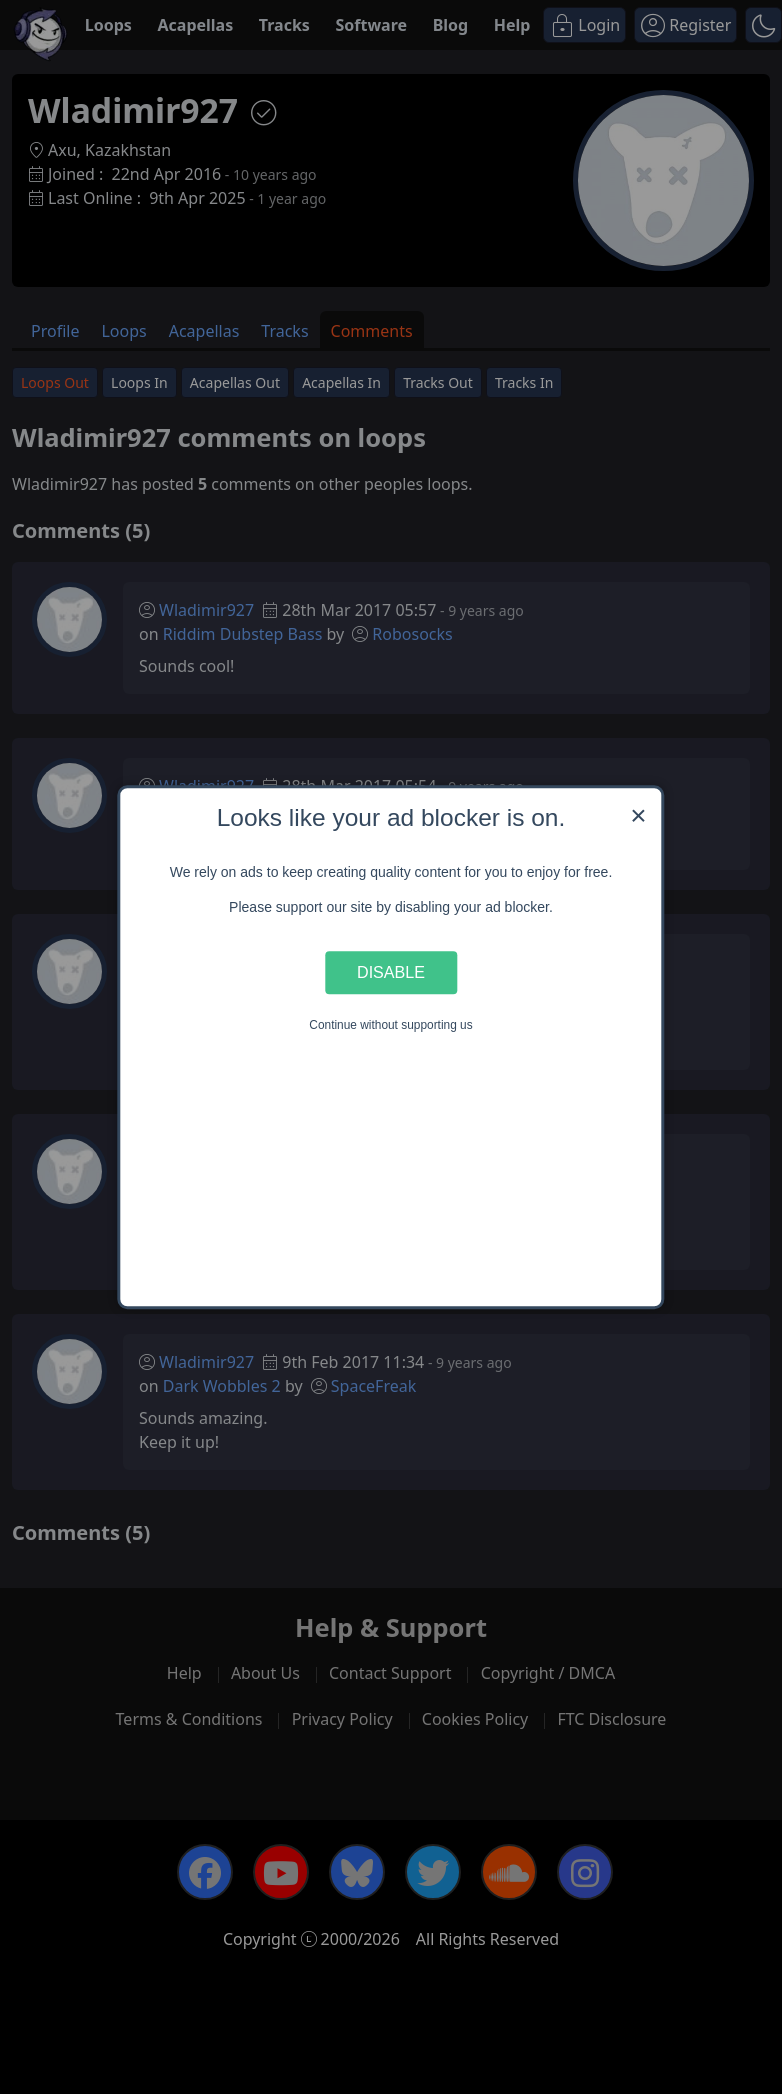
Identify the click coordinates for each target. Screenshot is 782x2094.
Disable (391, 972)
